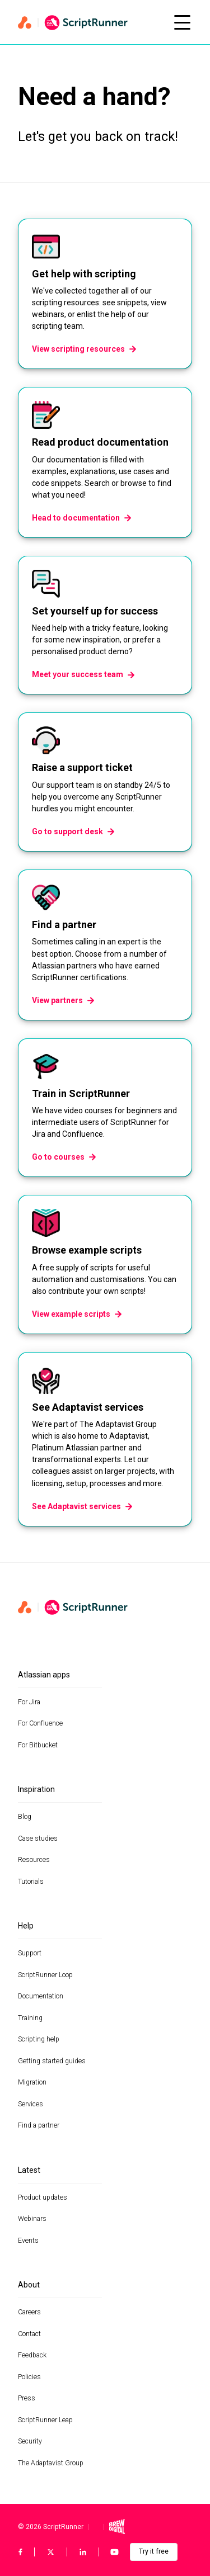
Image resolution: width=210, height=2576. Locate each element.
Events (28, 2240)
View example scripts (77, 1314)
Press (26, 2398)
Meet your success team (83, 674)
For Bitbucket (38, 1745)
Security (30, 2441)
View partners (63, 1000)
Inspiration (36, 1789)
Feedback (32, 2355)
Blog (24, 1817)
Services (30, 2104)
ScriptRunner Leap (45, 2420)
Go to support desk (73, 831)
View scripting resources (84, 348)
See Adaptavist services (82, 1506)
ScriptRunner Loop (45, 1975)
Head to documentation (82, 517)
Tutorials (31, 1881)
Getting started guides (52, 2061)
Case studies (38, 1838)
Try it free (154, 2551)
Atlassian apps (44, 1674)
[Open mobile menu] (182, 22)
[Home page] (89, 22)
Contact (29, 2334)
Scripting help (38, 2039)
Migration (32, 2082)
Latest (29, 2170)
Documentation (40, 1996)
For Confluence (40, 1723)
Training (30, 2018)
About (29, 2284)
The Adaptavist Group (50, 2463)
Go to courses (64, 1156)
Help (26, 1925)
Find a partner (38, 2125)
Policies (29, 2377)
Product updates (42, 2197)
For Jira (29, 1702)
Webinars (32, 2219)
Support (29, 1953)
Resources (34, 1860)
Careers (29, 2312)
